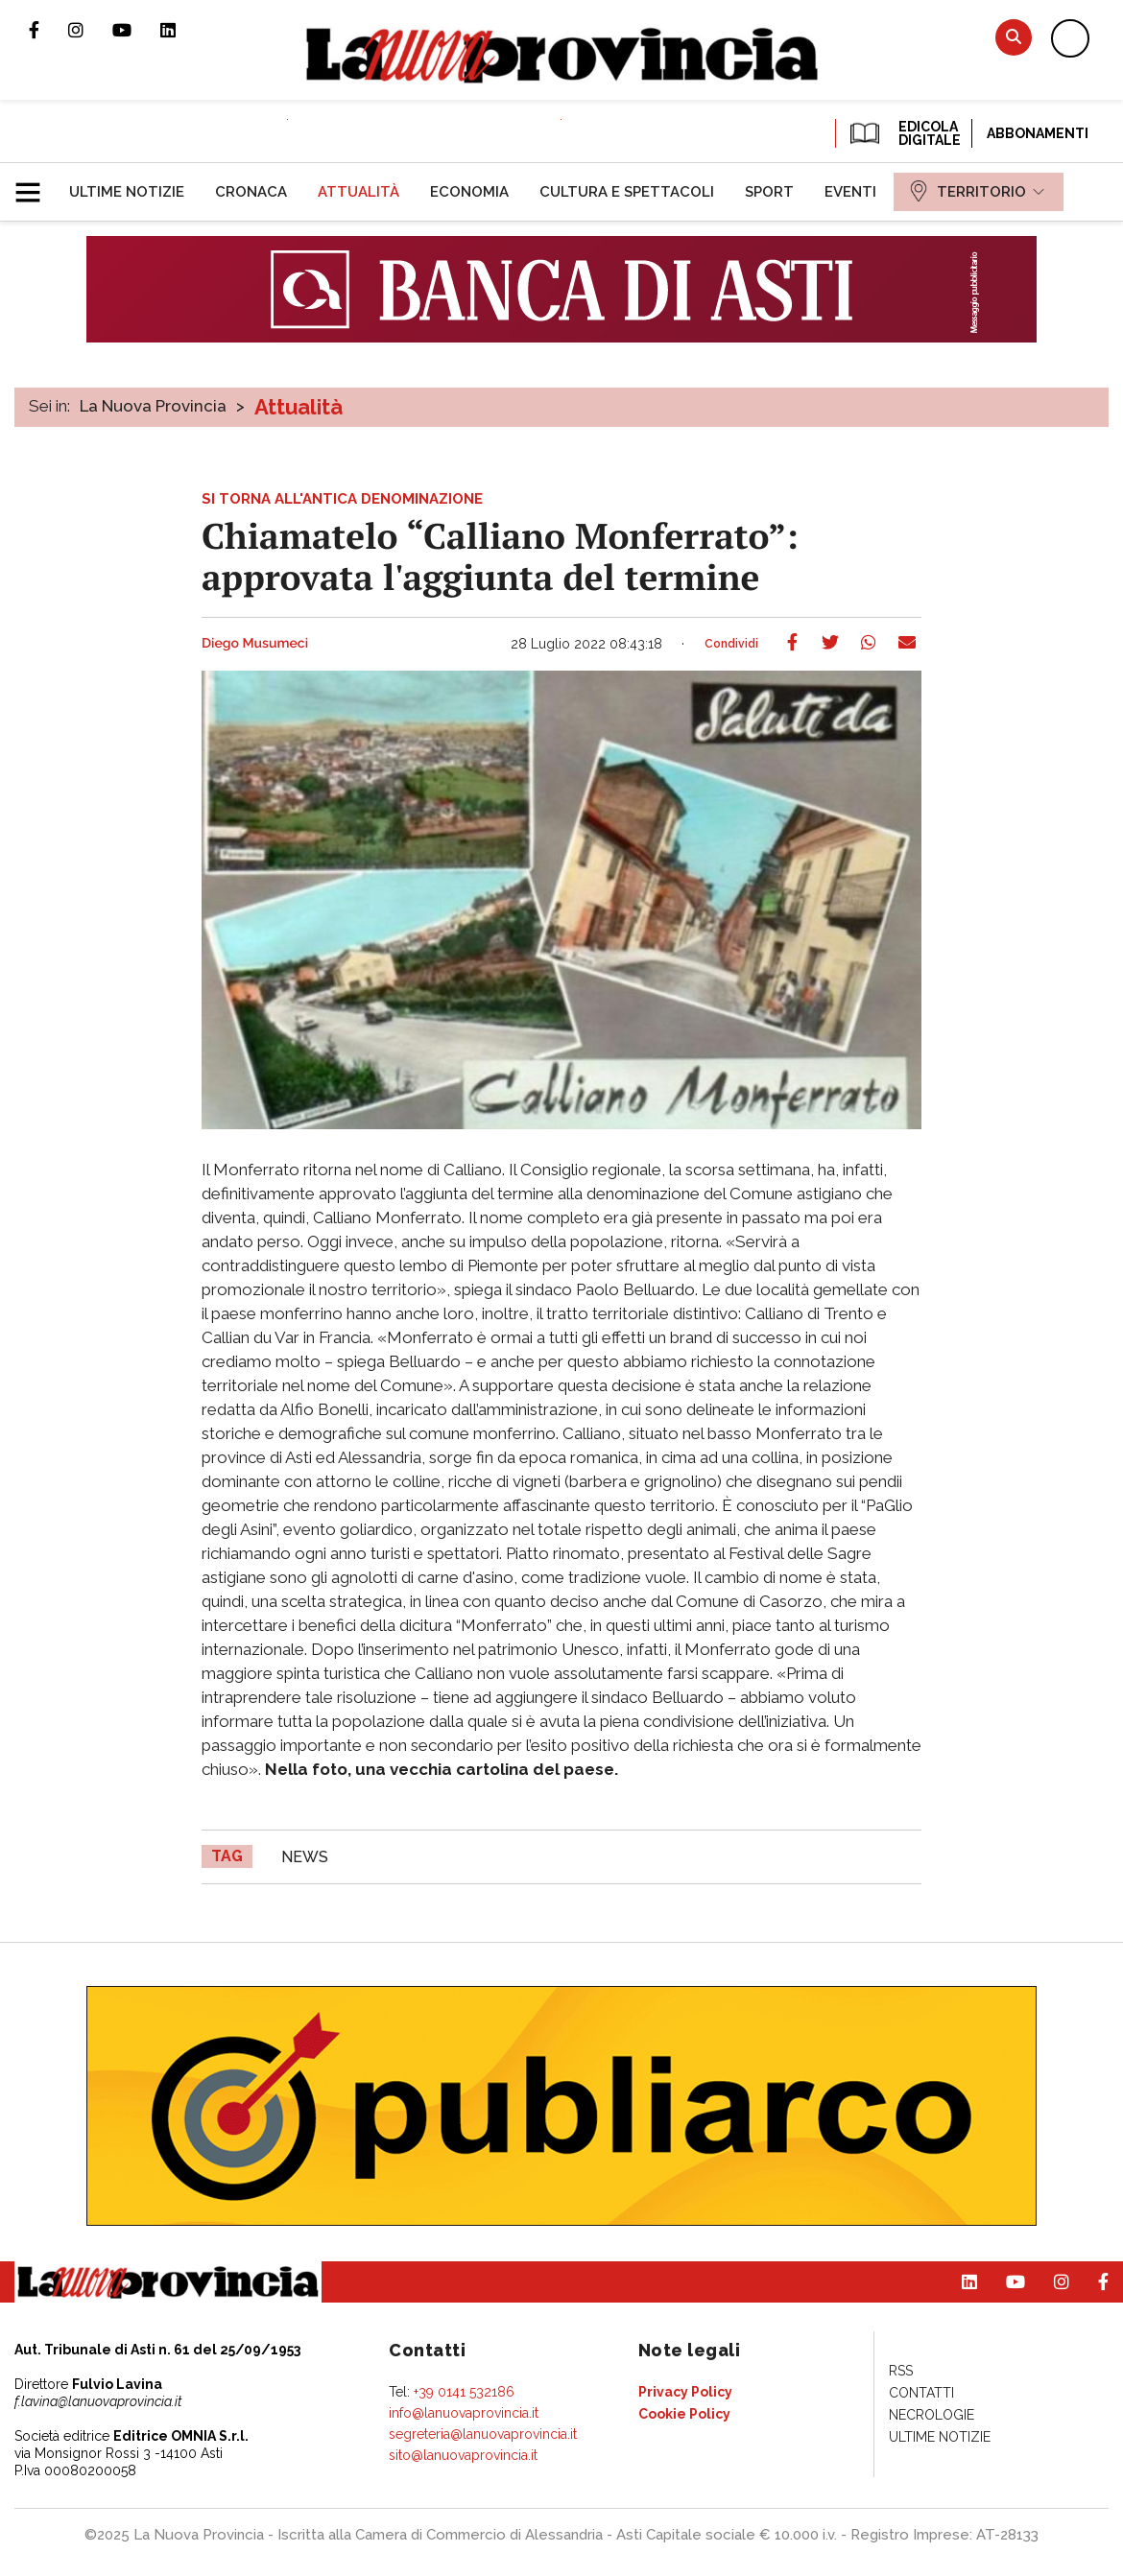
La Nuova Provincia (153, 405)
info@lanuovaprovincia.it (463, 2413)
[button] (35, 184)
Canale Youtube (136, 29)
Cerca (1013, 37)
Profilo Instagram (90, 29)
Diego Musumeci (255, 643)
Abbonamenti (1037, 133)
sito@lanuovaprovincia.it (463, 2455)
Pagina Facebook (48, 29)
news (304, 1857)
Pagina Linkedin (182, 29)
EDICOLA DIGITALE (903, 133)
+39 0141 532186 (464, 2391)
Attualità (298, 406)
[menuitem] (127, 192)
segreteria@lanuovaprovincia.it (483, 2434)
